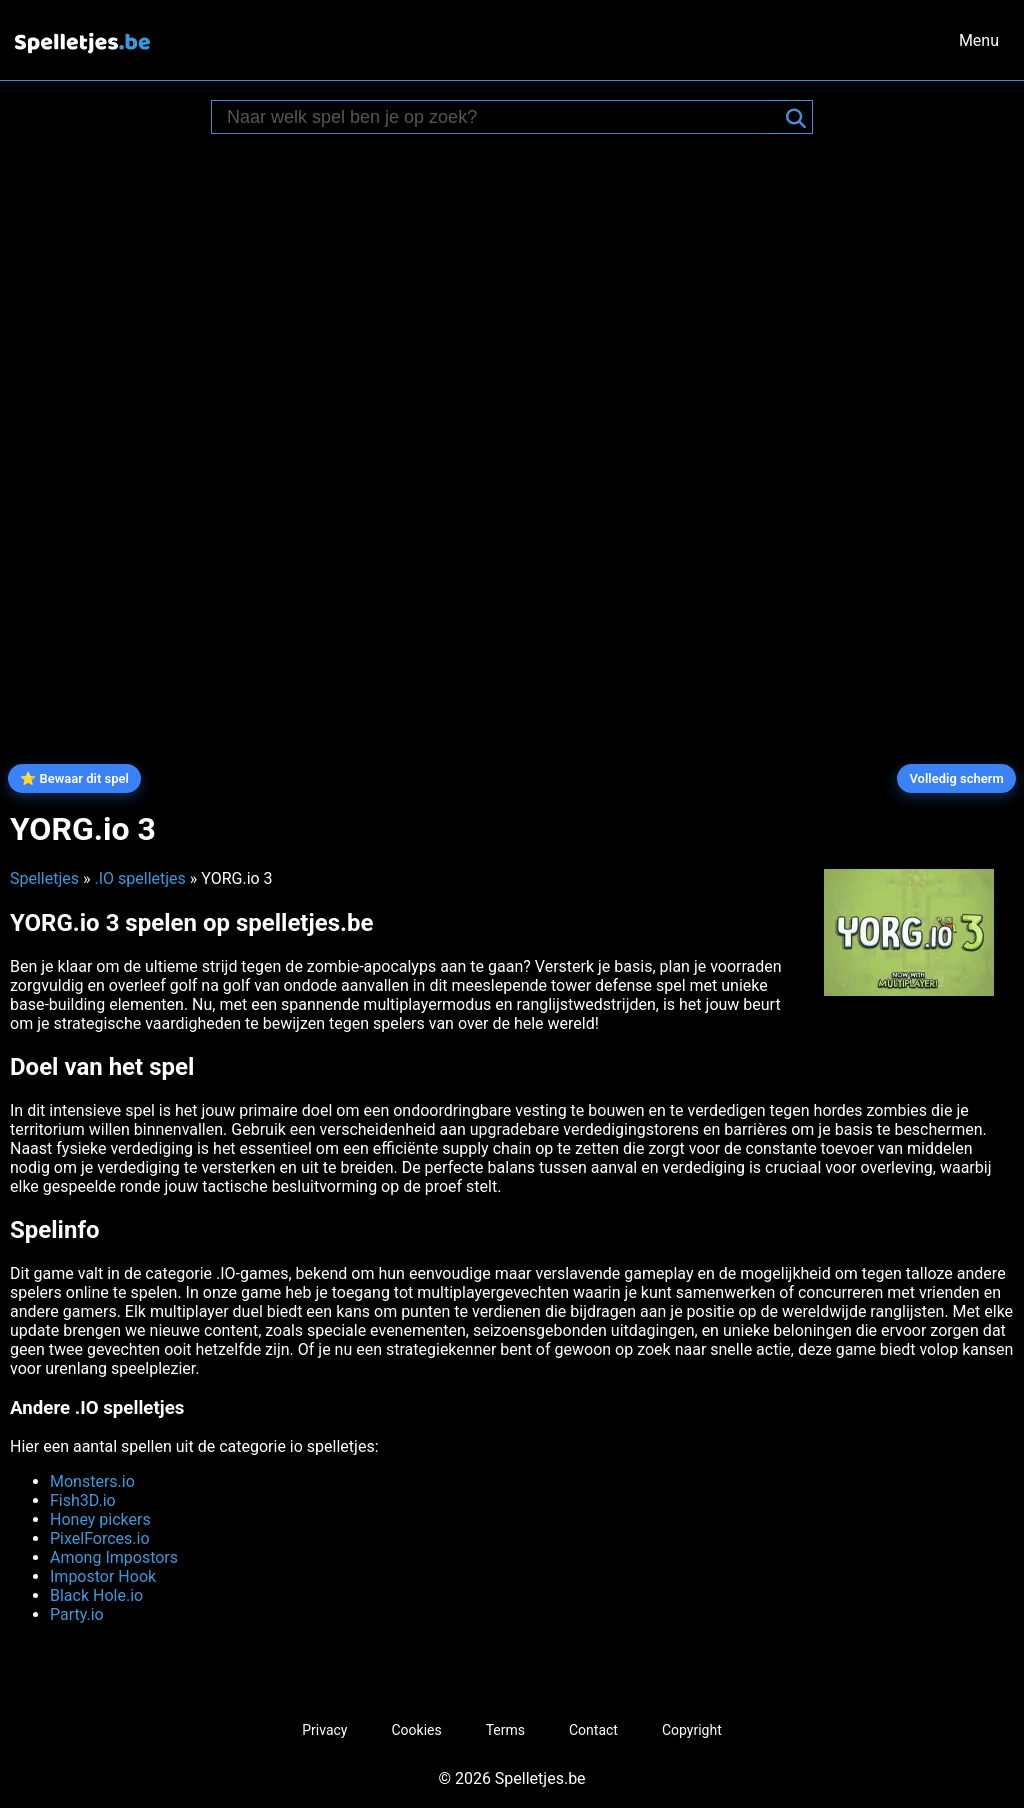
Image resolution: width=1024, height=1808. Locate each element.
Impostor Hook (103, 1576)
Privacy (324, 1730)
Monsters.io (92, 1481)
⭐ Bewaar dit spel (74, 778)
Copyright (692, 1730)
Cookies (416, 1730)
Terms (505, 1730)
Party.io (77, 1614)
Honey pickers (100, 1519)
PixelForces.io (100, 1538)
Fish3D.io (83, 1500)
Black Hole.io (96, 1595)
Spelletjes (44, 878)
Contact (593, 1730)
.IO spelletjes (139, 878)
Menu (979, 40)
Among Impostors (114, 1557)
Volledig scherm (956, 778)
